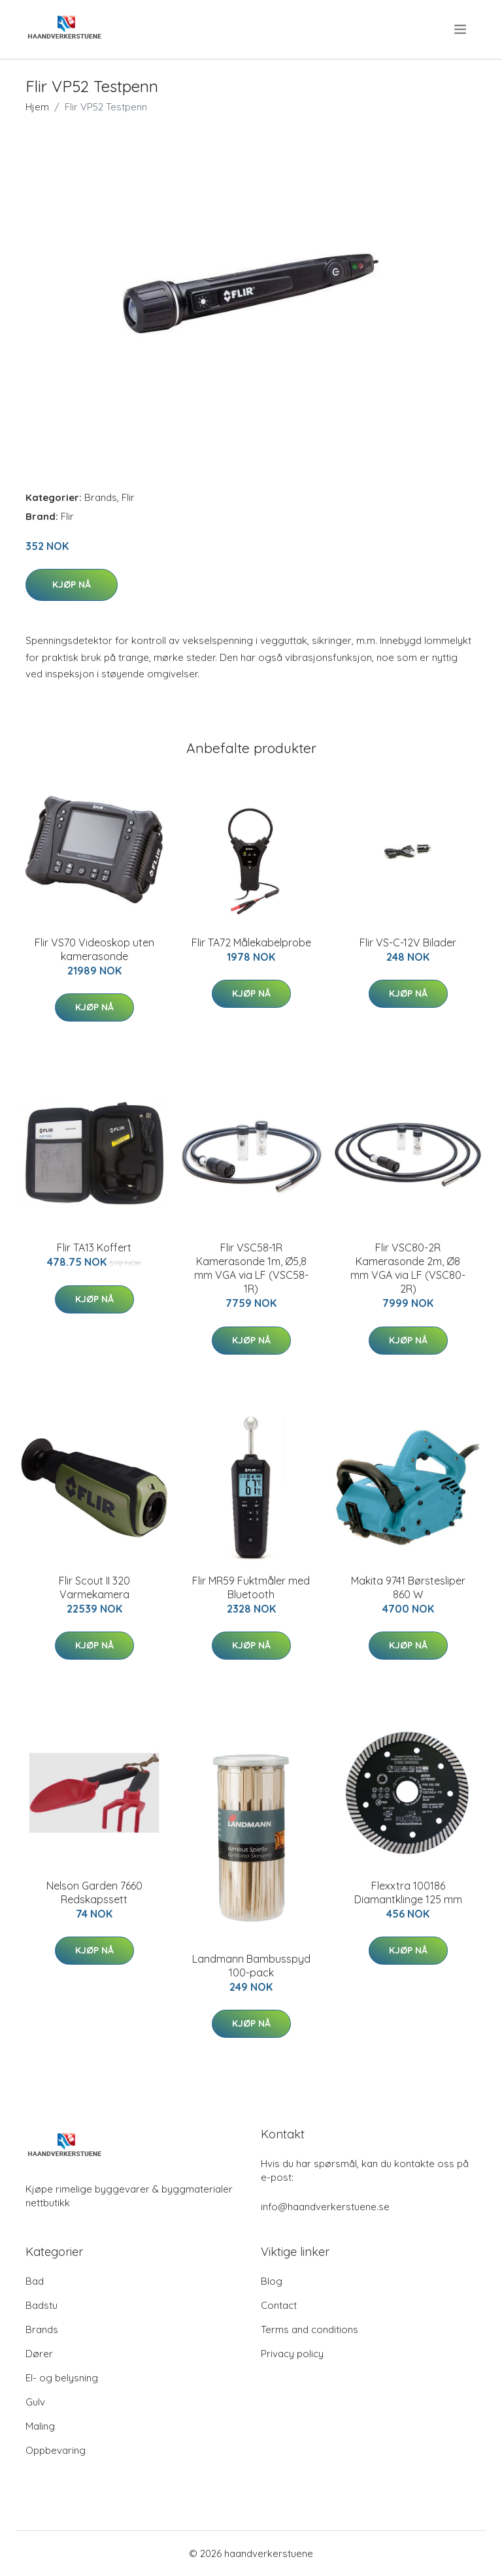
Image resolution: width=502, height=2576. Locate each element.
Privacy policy (292, 2353)
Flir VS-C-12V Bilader (408, 942)
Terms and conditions (309, 2329)
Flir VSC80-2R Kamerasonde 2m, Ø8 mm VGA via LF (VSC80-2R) (407, 1268)
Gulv (35, 2402)
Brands (100, 497)
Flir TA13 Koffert (94, 1247)
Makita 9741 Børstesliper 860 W (408, 1587)
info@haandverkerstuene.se (325, 2206)
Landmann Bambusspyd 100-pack (251, 1965)
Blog (271, 2281)
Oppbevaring (55, 2450)
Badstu (41, 2305)
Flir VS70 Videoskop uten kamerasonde (94, 949)
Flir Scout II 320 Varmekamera (94, 1587)
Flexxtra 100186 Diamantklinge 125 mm (408, 1892)
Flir (128, 497)
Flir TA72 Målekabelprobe (251, 942)
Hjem (37, 107)
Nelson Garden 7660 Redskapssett (94, 1892)
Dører (39, 2353)
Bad (34, 2281)
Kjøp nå (71, 584)
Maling (40, 2426)
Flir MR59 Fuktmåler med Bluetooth (251, 1587)
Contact (279, 2305)
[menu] (461, 29)
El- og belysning (61, 2378)
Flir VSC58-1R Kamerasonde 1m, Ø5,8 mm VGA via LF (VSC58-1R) (251, 1268)
